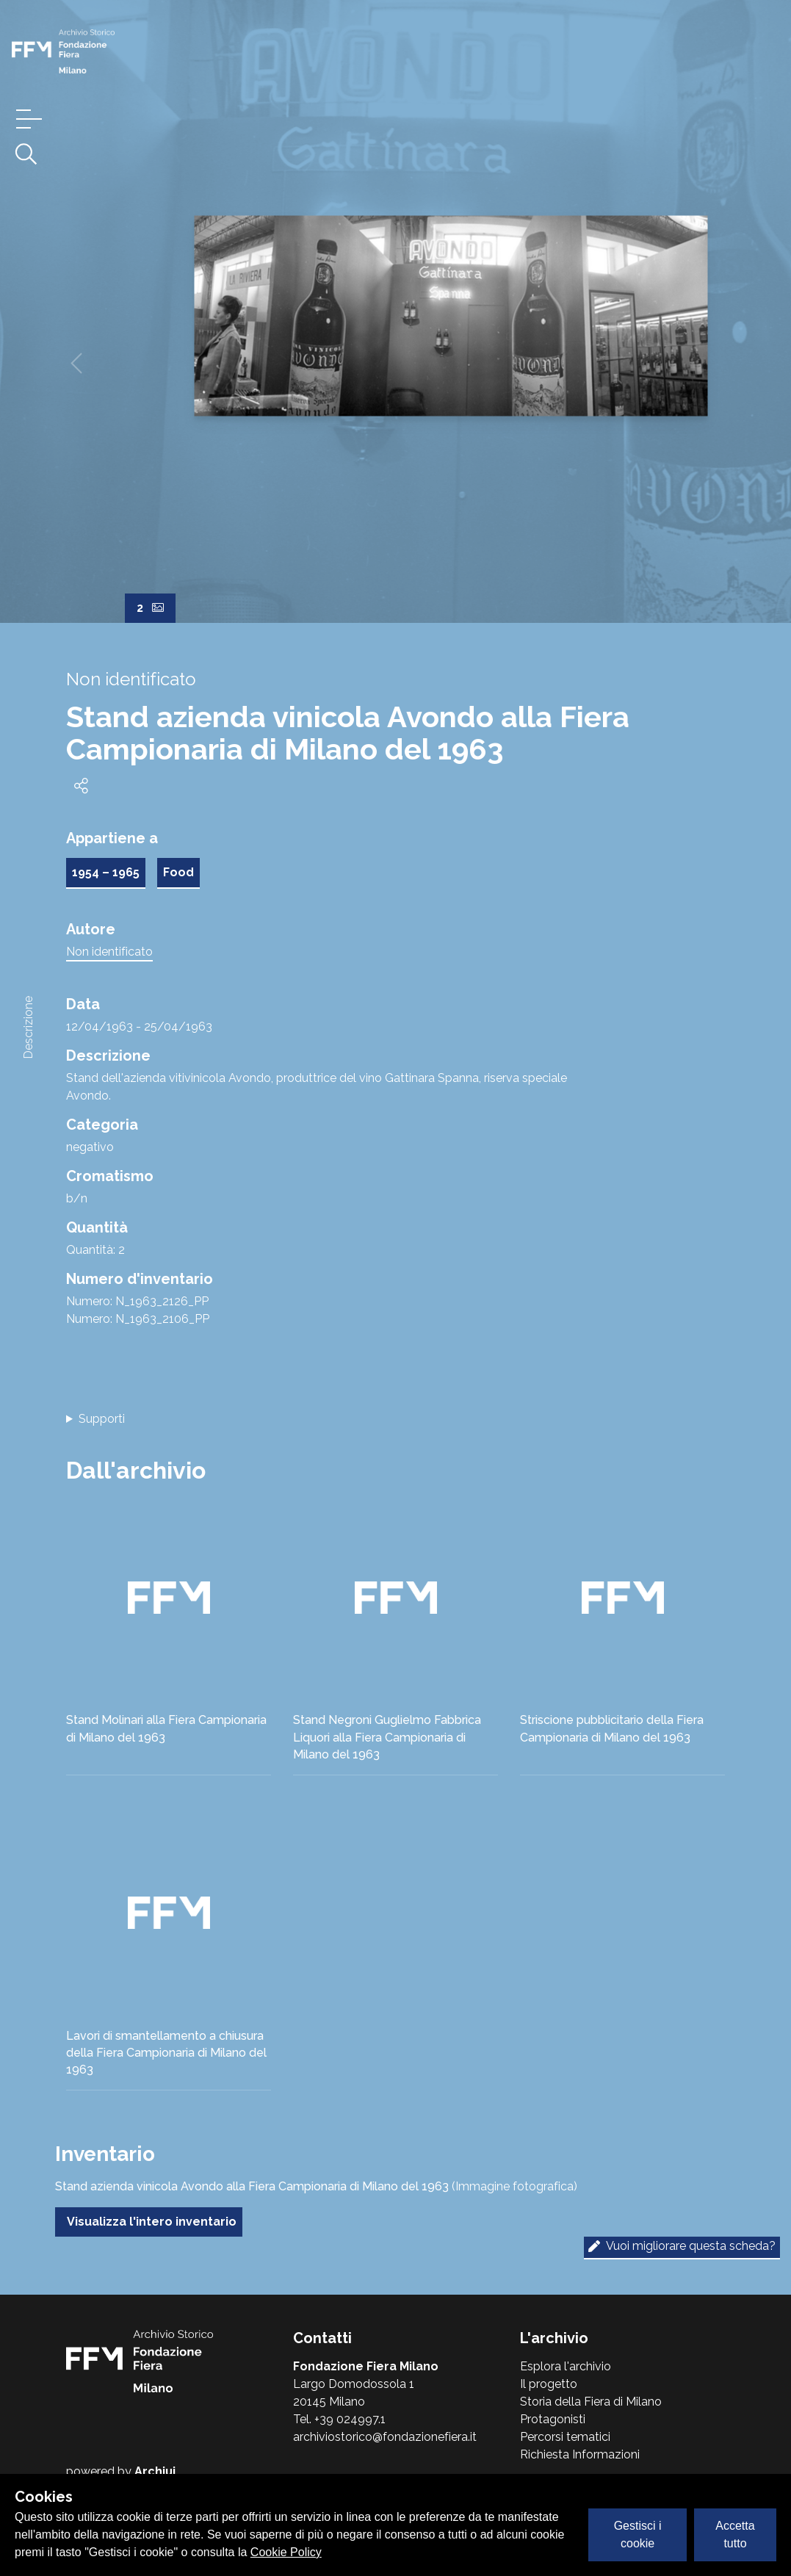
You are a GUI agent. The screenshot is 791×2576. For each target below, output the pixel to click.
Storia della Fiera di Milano (591, 2402)
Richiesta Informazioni (580, 2454)
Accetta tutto (734, 2534)
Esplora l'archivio (565, 2366)
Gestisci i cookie (638, 2534)
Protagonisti (552, 2419)
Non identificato (109, 952)
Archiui (155, 2471)
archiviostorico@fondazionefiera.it (385, 2437)
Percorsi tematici (565, 2437)
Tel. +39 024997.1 (339, 2419)
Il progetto (548, 2384)
